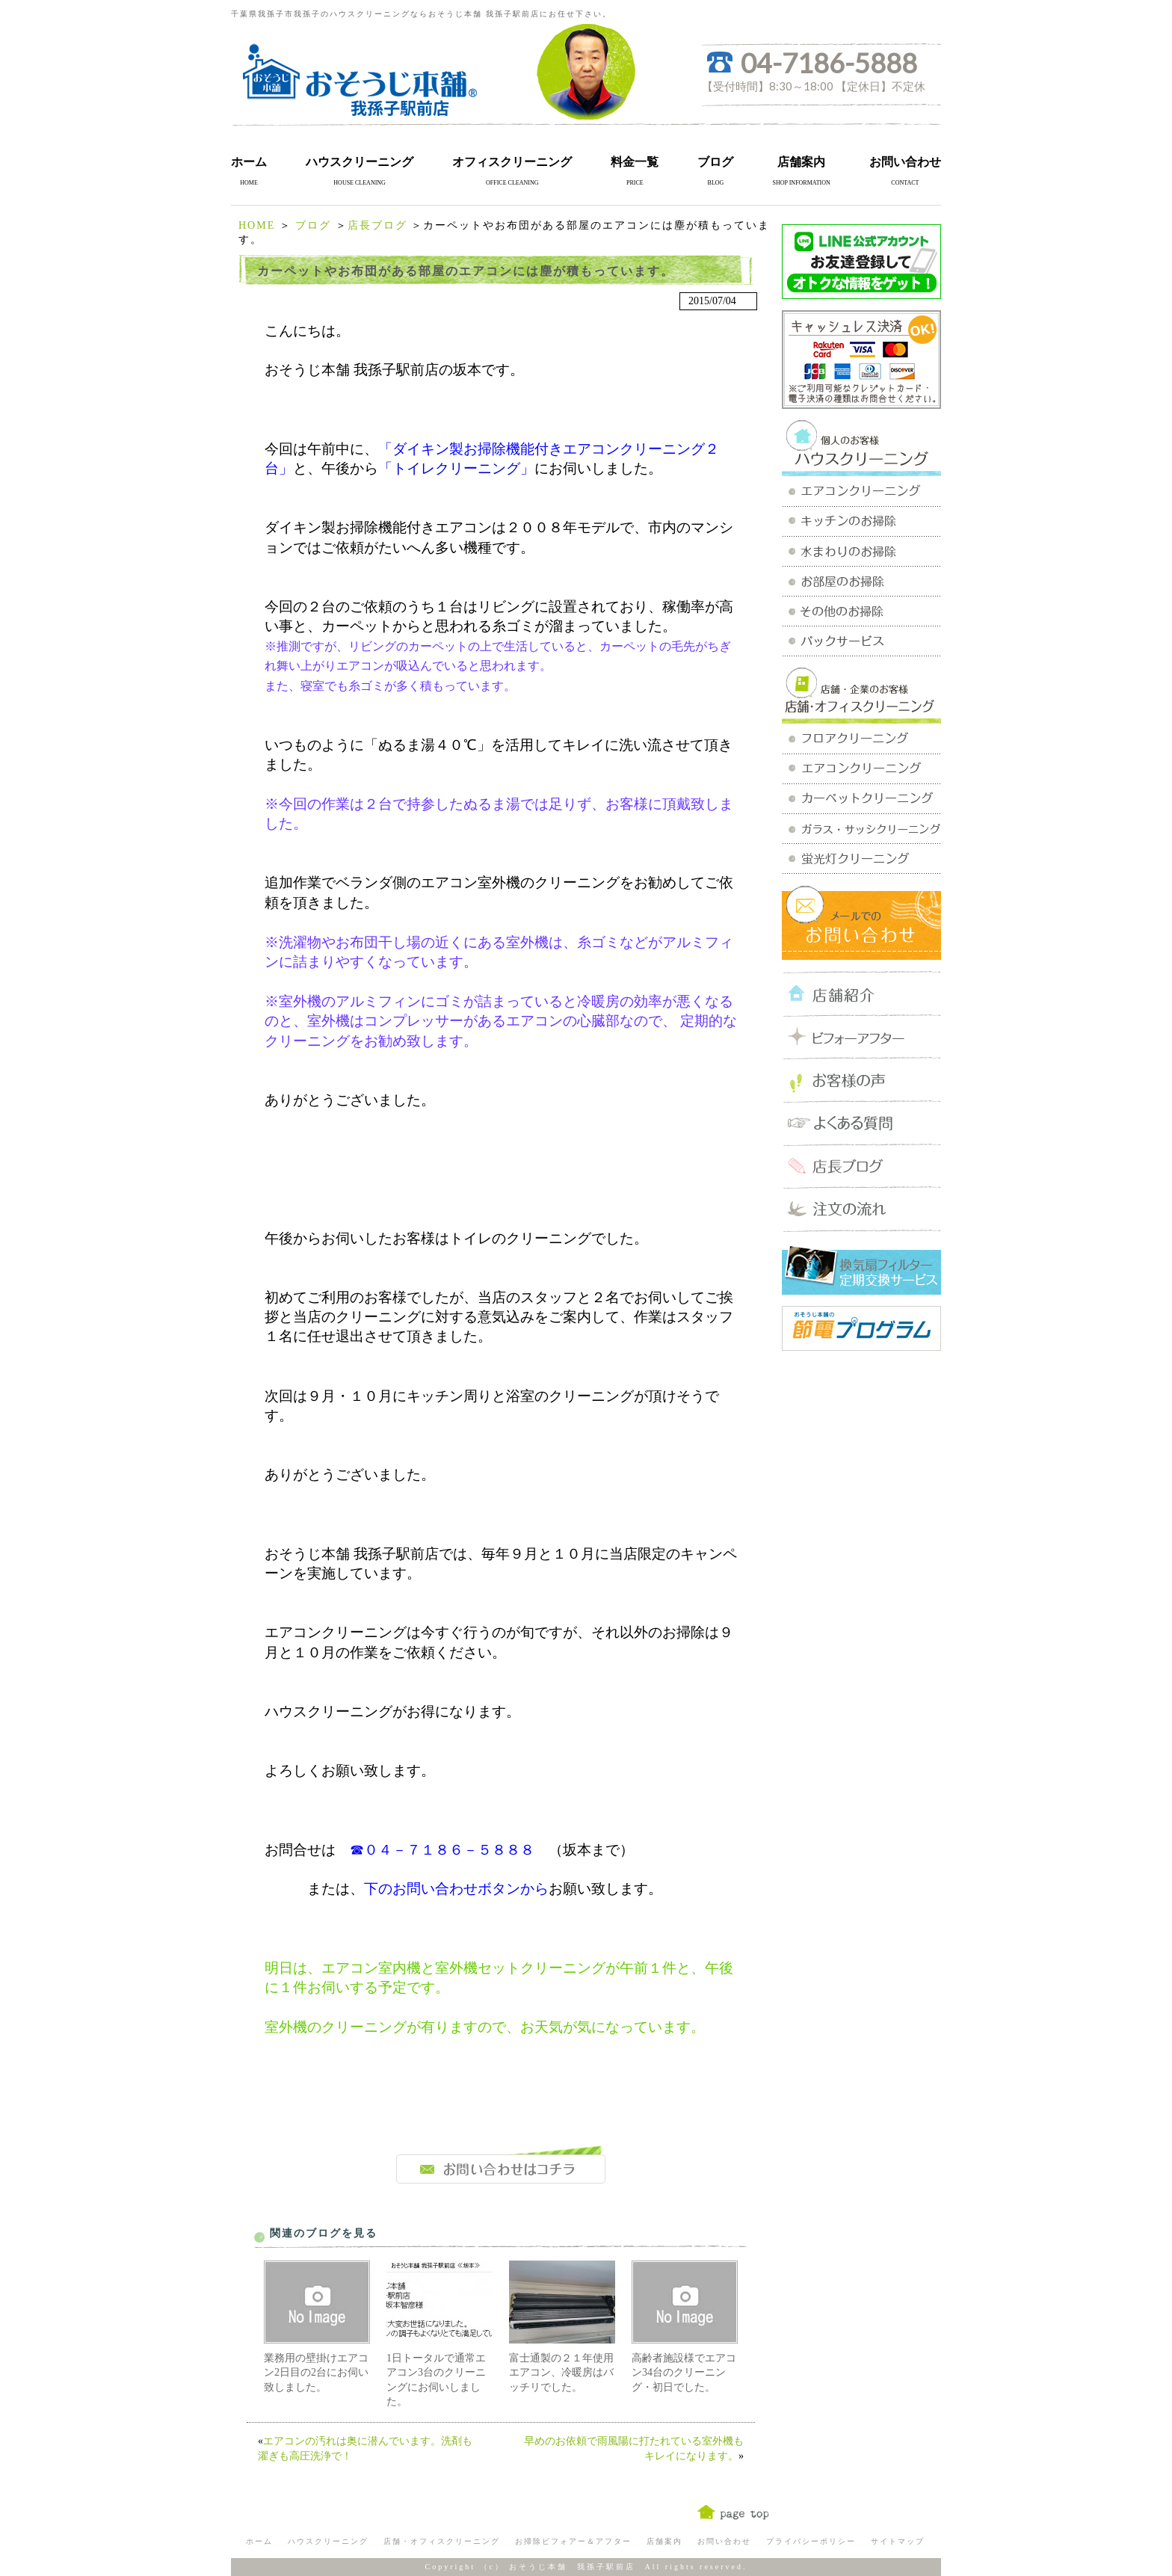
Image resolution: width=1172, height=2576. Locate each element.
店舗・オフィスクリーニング (441, 2541)
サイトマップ (898, 2541)
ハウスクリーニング (359, 161)
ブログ (715, 161)
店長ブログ (377, 225)
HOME (256, 225)
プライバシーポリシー (811, 2541)
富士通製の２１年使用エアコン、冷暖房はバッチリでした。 (561, 2372)
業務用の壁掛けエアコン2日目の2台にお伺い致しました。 (316, 2372)
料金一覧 (635, 161)
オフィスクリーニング (512, 161)
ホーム (249, 161)
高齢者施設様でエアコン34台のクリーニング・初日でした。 (684, 2372)
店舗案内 (801, 161)
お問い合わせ (905, 161)
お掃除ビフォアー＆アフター (573, 2541)
